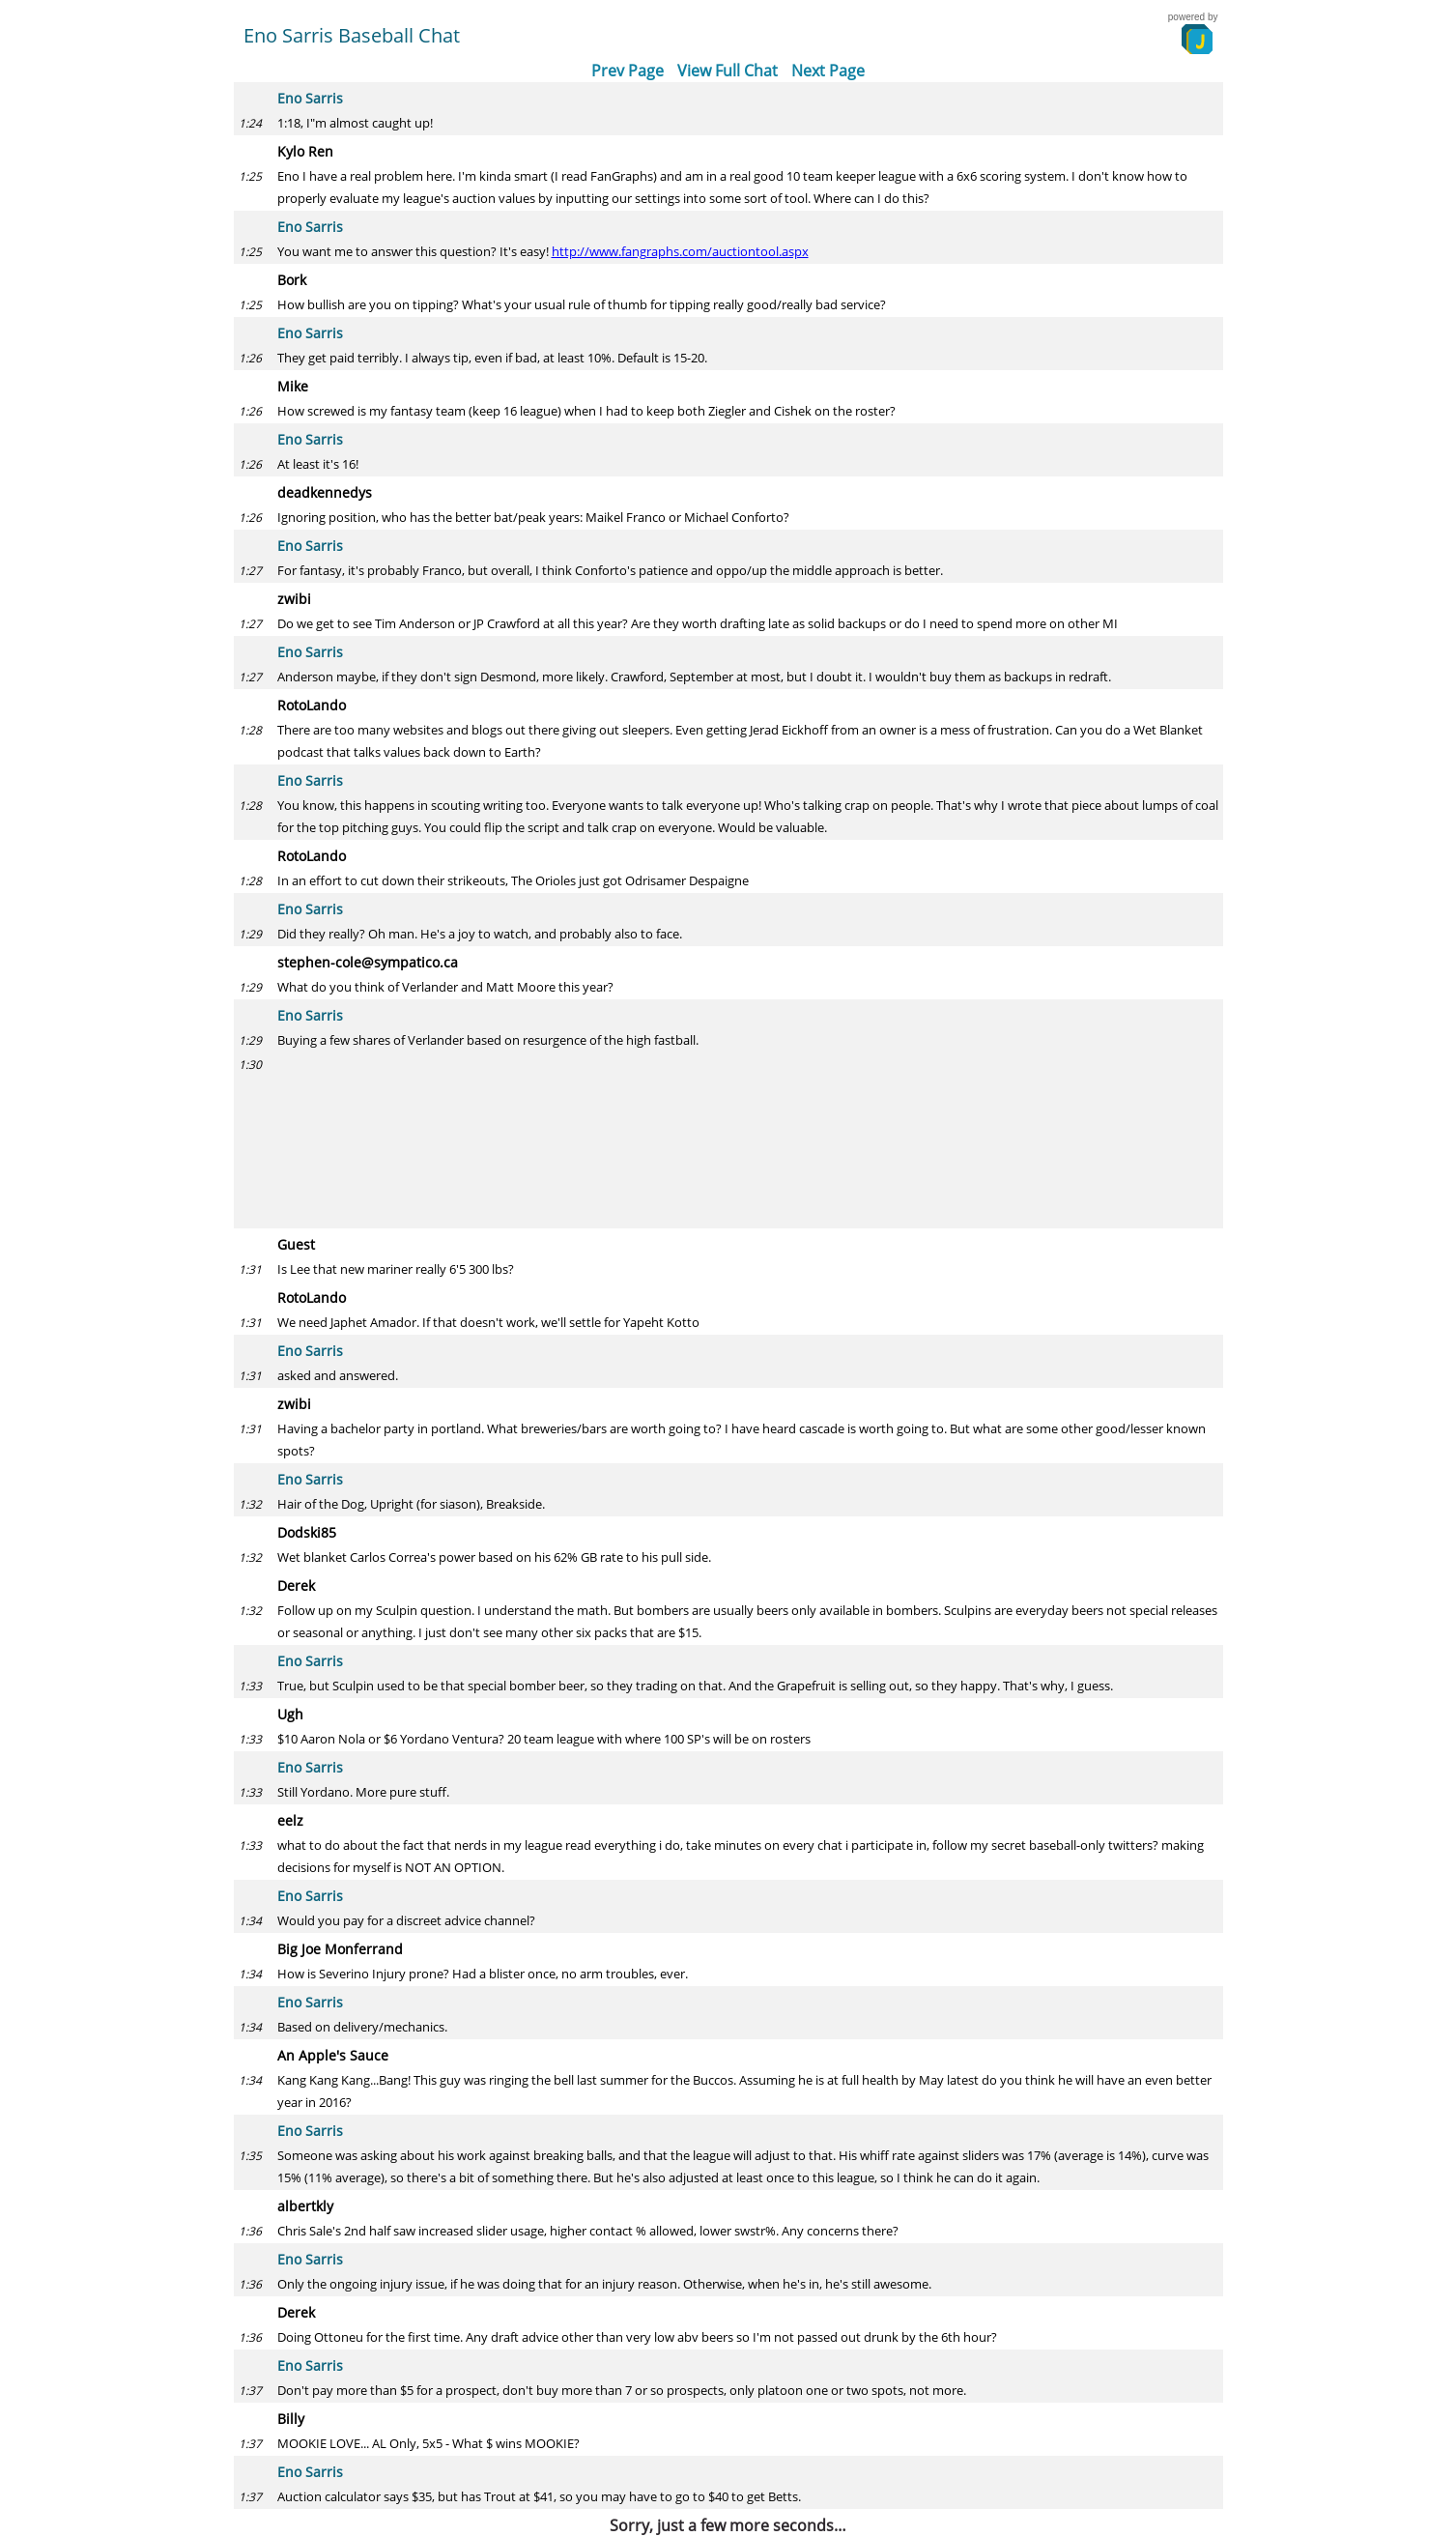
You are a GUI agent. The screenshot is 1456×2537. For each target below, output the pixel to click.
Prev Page (627, 70)
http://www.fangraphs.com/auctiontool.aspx (680, 251)
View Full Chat (727, 70)
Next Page (828, 70)
